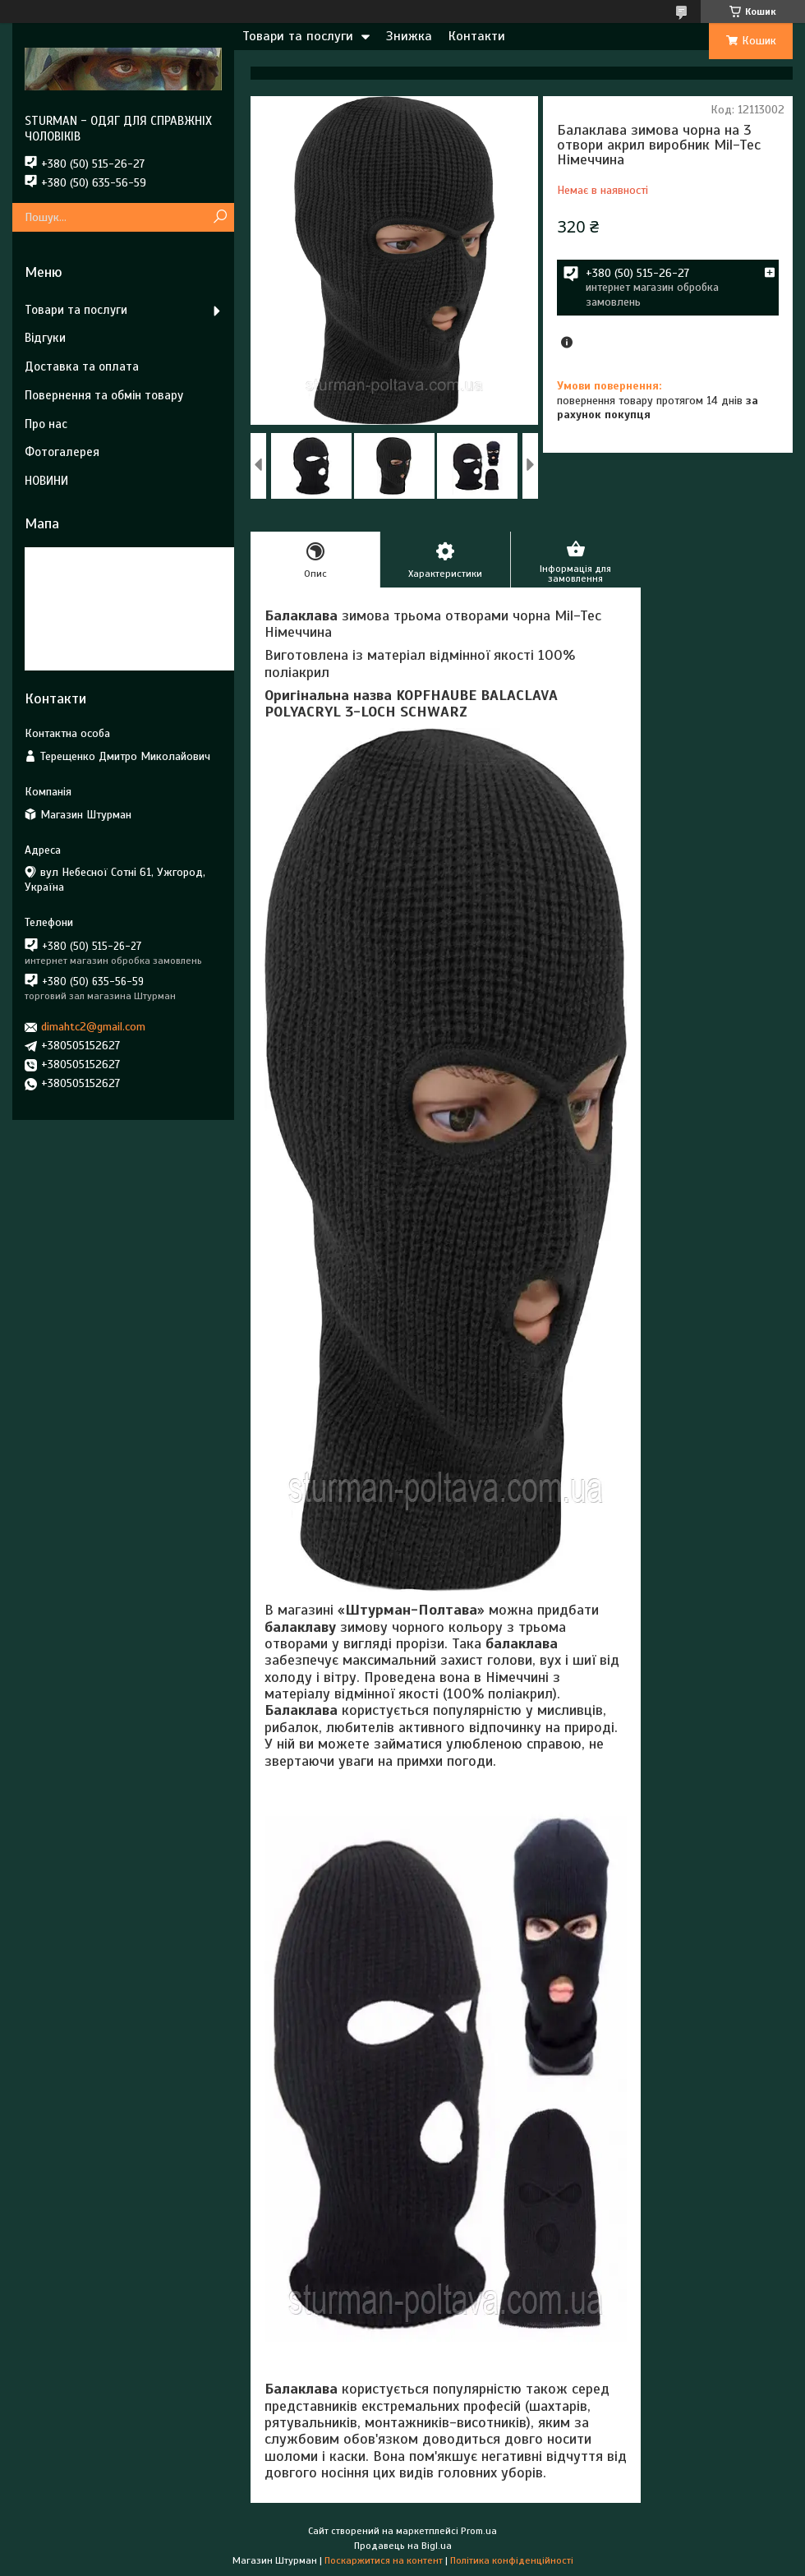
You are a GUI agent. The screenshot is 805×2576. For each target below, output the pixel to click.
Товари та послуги (297, 36)
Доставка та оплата (82, 366)
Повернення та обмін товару (104, 395)
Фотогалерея (62, 452)
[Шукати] (219, 217)
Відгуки (45, 337)
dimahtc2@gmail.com (93, 1027)
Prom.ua (479, 2531)
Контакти (476, 36)
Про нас (46, 424)
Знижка (409, 36)
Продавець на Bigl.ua (403, 2545)
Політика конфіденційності (511, 2560)
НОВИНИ (46, 480)
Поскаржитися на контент (383, 2560)
